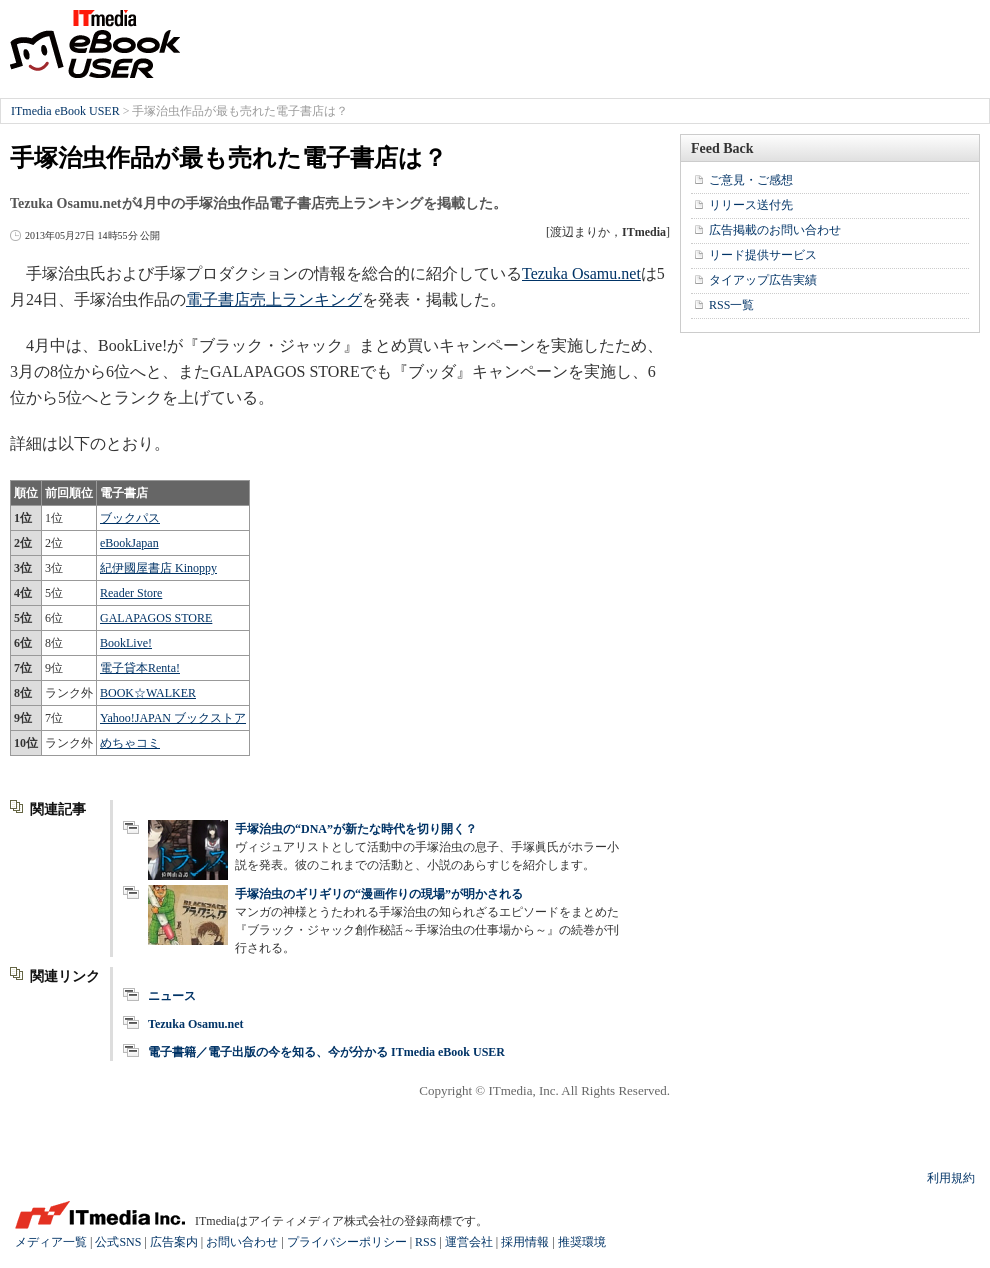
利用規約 (951, 1178)
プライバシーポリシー (347, 1242)
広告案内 (174, 1242)
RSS (425, 1242)
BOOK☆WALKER (148, 693)
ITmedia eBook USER (95, 44)
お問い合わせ (242, 1242)
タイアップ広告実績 (763, 280)
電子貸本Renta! (140, 668)
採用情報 (525, 1242)
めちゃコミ (130, 743)
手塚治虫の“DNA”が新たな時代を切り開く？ (362, 829)
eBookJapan (129, 543)
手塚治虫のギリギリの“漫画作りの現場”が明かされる (379, 894)
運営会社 (469, 1242)
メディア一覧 (51, 1242)
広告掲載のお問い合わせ (775, 230)
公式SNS (118, 1242)
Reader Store (131, 593)
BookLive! (126, 643)
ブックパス (130, 518)
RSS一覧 (731, 305)
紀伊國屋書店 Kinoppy (158, 568)
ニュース (172, 996)
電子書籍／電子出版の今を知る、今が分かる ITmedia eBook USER (326, 1052)
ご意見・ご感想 (751, 180)
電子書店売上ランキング (274, 299)
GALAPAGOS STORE (156, 618)
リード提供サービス (763, 255)
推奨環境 (582, 1242)
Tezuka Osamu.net (581, 273)
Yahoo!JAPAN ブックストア (173, 718)
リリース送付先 (751, 205)
